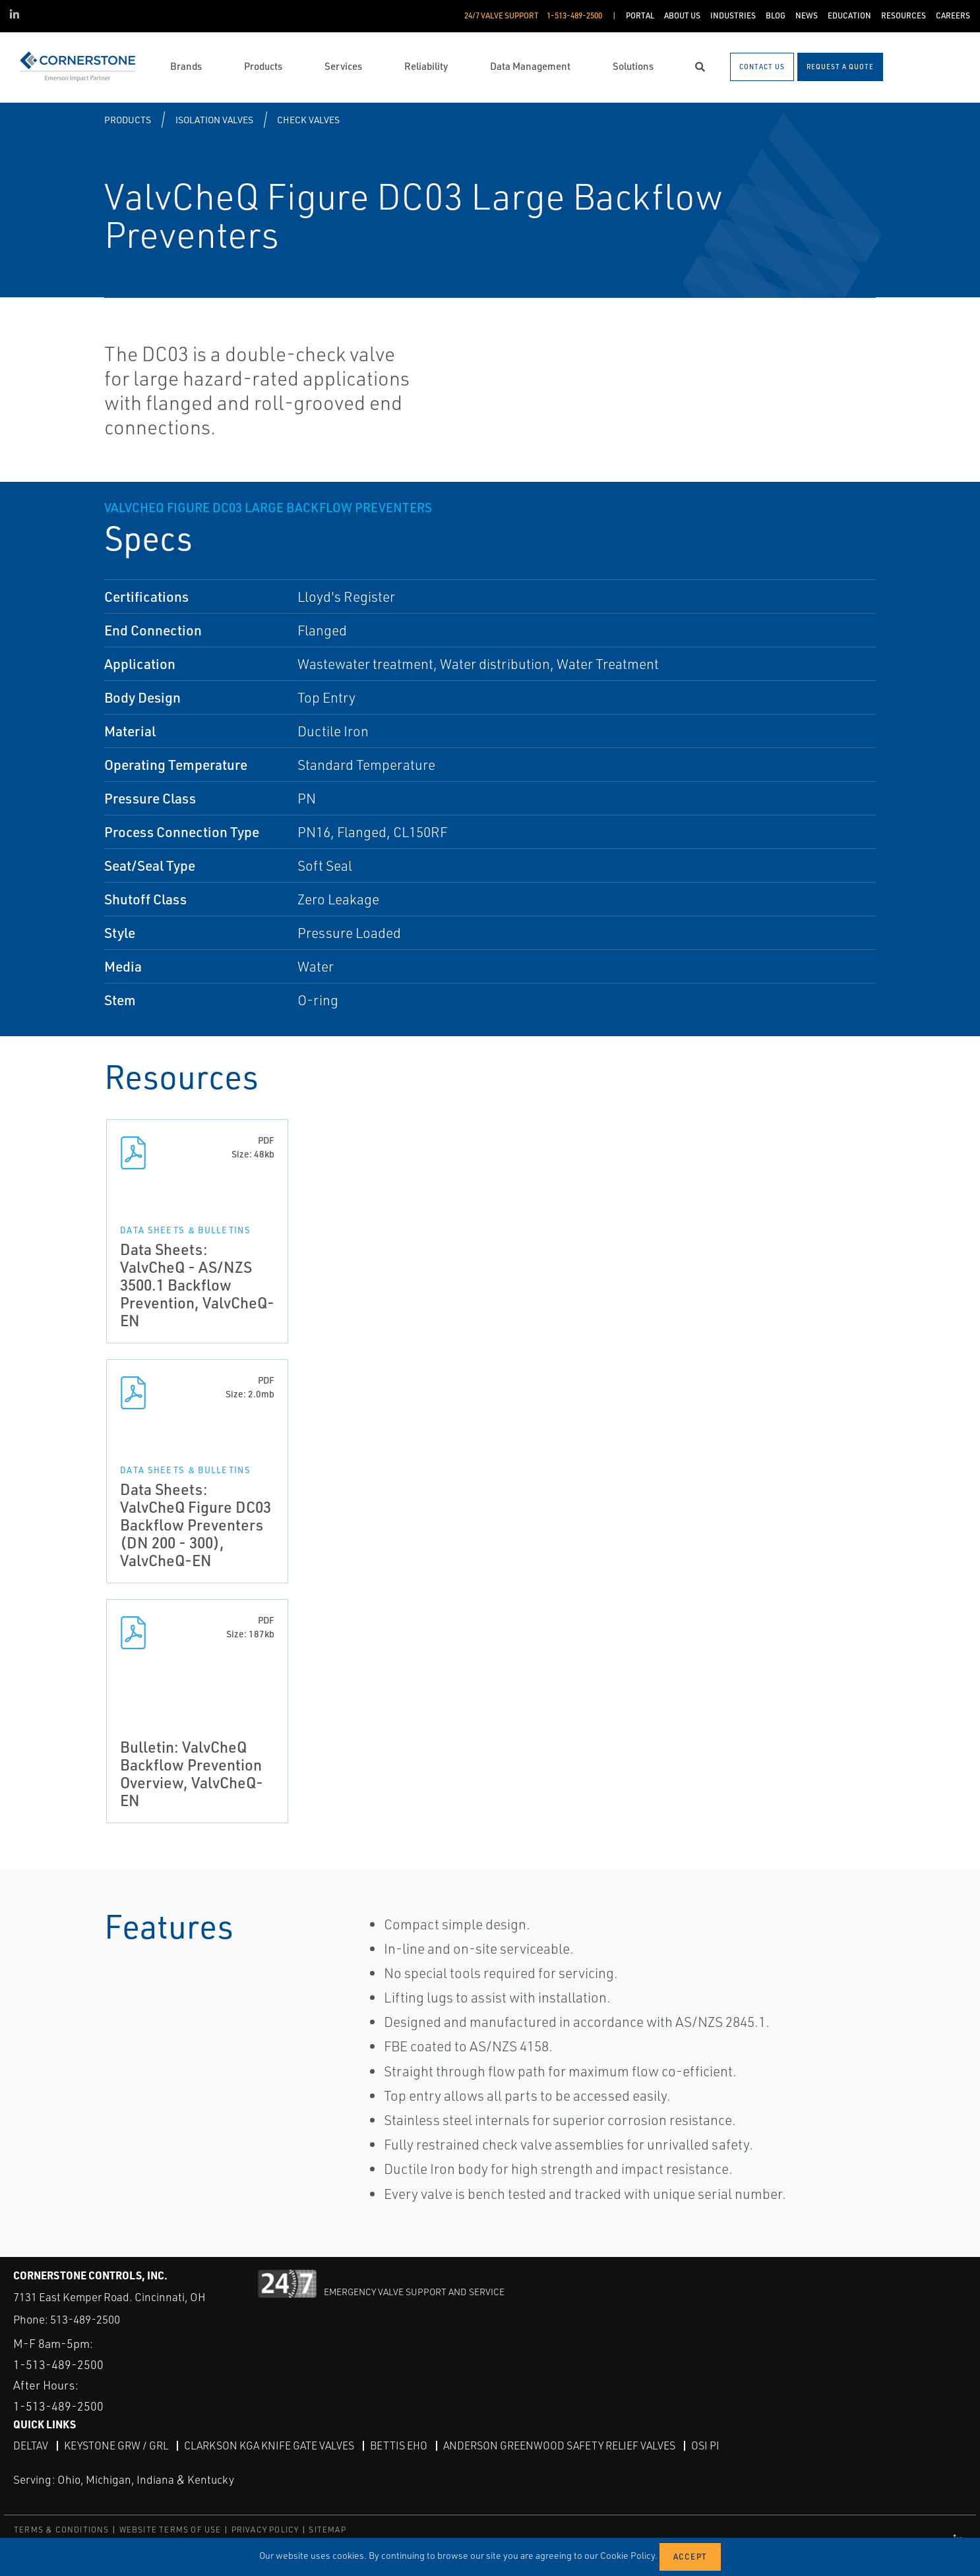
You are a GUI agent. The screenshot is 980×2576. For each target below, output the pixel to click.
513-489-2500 (85, 2319)
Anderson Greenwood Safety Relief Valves (559, 2445)
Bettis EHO (398, 2445)
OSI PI (705, 2445)
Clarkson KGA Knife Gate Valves (269, 2445)
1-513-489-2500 (58, 2364)
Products (127, 119)
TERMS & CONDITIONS (61, 2529)
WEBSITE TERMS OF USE (170, 2529)
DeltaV (30, 2445)
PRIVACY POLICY (265, 2529)
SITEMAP (327, 2529)
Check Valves (308, 119)
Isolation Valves (214, 119)
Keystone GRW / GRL (116, 2445)
